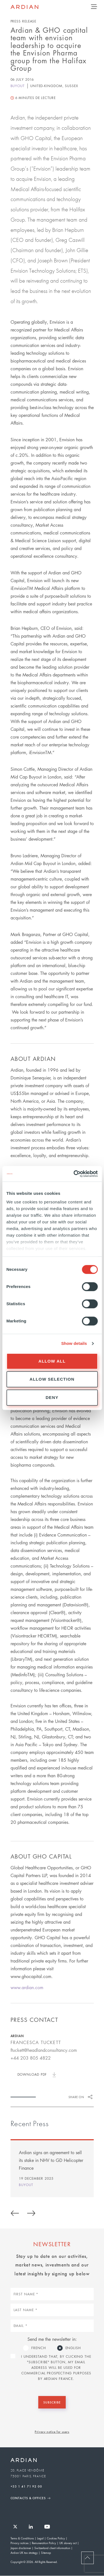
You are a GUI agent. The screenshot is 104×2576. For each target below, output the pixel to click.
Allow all (52, 1361)
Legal (40, 2538)
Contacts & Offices (28, 2498)
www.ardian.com (27, 1987)
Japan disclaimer (21, 2548)
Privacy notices (20, 2543)
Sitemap (46, 2552)
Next (31, 2212)
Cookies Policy (56, 2538)
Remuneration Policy (44, 2543)
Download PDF (32, 2074)
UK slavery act (68, 2543)
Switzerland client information (52, 2548)
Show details (74, 1343)
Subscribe (51, 2402)
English (73, 2348)
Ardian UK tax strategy (24, 2552)
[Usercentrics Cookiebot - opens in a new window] (74, 1173)
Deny (51, 1397)
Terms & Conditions (22, 2538)
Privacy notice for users (52, 2431)
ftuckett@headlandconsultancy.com (44, 2050)
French (38, 2348)
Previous (15, 2212)
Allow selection (52, 1379)
